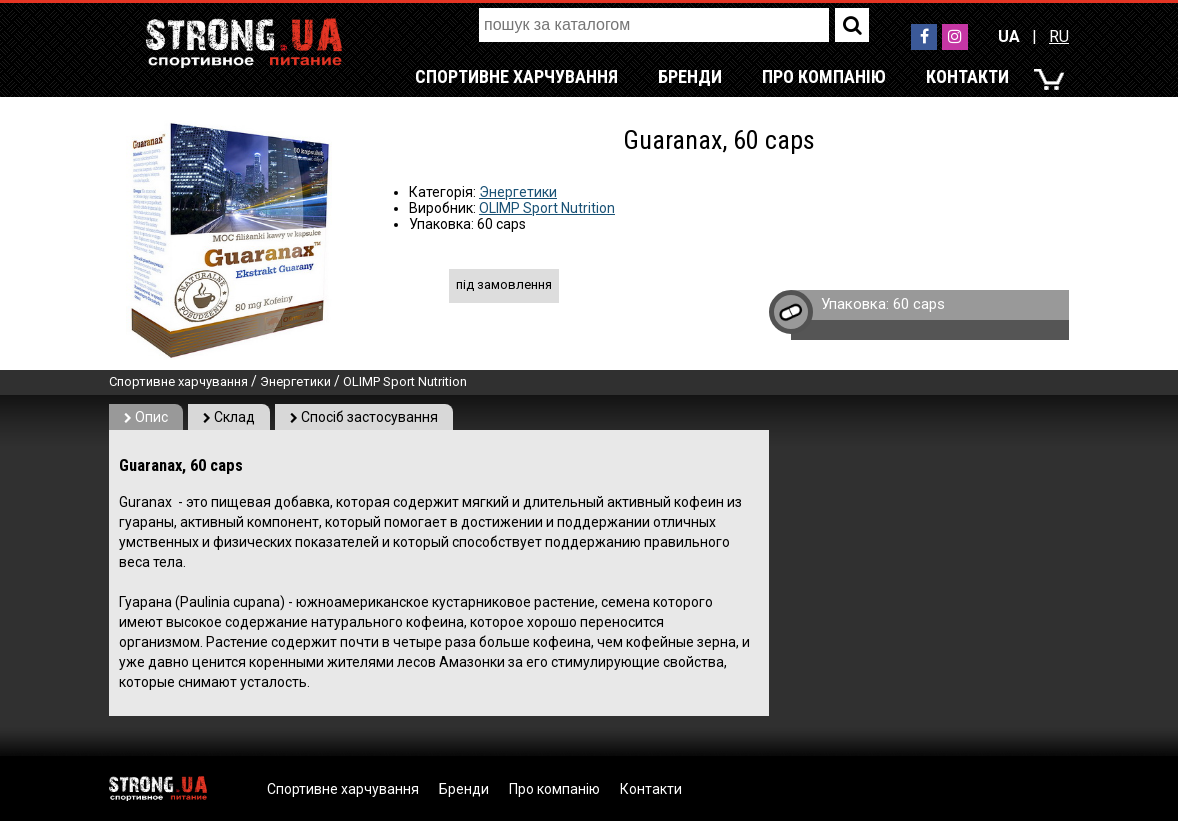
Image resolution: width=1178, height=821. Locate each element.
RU (1059, 36)
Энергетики (518, 192)
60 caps (919, 304)
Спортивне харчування (516, 76)
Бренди (690, 76)
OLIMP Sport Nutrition (547, 208)
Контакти (967, 76)
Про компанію (824, 76)
